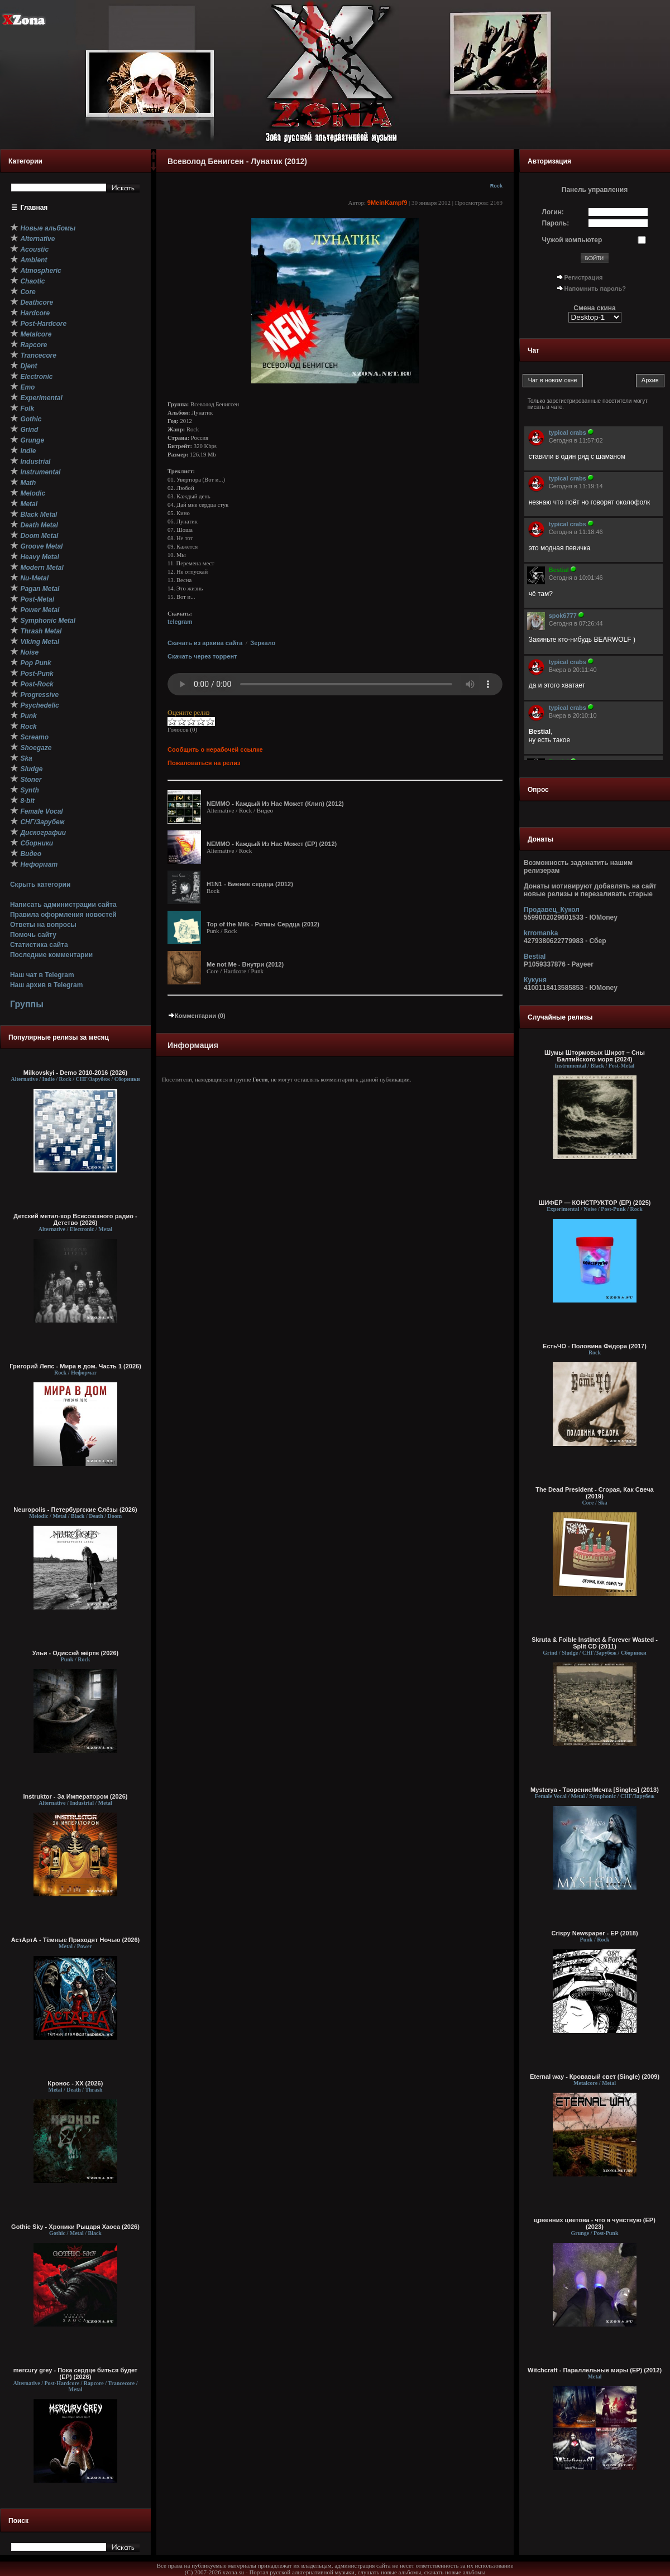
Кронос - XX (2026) (75, 2083)
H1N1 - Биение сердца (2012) (250, 884)
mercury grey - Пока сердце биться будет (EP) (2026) (75, 2373)
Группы (27, 1004)
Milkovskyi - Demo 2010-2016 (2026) (75, 1072)
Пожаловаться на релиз (204, 763)
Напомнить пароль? (595, 288)
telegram (180, 621)
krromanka (541, 933)
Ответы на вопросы (43, 925)
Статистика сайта (39, 945)
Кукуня (535, 980)
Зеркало (262, 643)
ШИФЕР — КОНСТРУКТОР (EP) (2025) (594, 1202)
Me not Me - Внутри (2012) (245, 964)
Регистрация (583, 277)
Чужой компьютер (572, 240)
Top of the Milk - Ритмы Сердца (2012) (263, 924)
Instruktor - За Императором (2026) (75, 1796)
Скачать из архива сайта (205, 643)
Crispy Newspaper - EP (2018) (594, 1933)
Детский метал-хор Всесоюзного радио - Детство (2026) (75, 1219)
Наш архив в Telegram (46, 985)
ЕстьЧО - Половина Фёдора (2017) (595, 1346)
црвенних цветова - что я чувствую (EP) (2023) (594, 2223)
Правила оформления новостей (63, 915)
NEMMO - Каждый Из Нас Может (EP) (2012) (272, 843)
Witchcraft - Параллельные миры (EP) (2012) (595, 2370)
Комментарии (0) (197, 1015)
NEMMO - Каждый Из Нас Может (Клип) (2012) (275, 803)
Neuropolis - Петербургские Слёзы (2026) (75, 1509)
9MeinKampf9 (387, 202)
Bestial (534, 956)
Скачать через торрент (202, 656)
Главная (34, 208)
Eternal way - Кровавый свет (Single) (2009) (594, 2076)
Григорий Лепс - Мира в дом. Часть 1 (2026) (75, 1366)
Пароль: (556, 223)
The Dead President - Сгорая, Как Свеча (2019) (594, 1493)
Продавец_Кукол (552, 910)
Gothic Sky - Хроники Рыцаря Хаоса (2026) (75, 2226)
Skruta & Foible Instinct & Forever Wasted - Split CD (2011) (595, 1643)
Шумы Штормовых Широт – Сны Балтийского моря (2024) (594, 1056)
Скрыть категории (40, 884)
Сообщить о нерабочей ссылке (215, 749)
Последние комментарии (51, 955)
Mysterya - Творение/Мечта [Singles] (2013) (594, 1789)
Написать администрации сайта (63, 905)
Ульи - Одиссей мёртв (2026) (75, 1653)
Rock (496, 186)
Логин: (553, 212)
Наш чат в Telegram (42, 975)
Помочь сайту (33, 935)
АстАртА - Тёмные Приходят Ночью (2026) (75, 1939)
